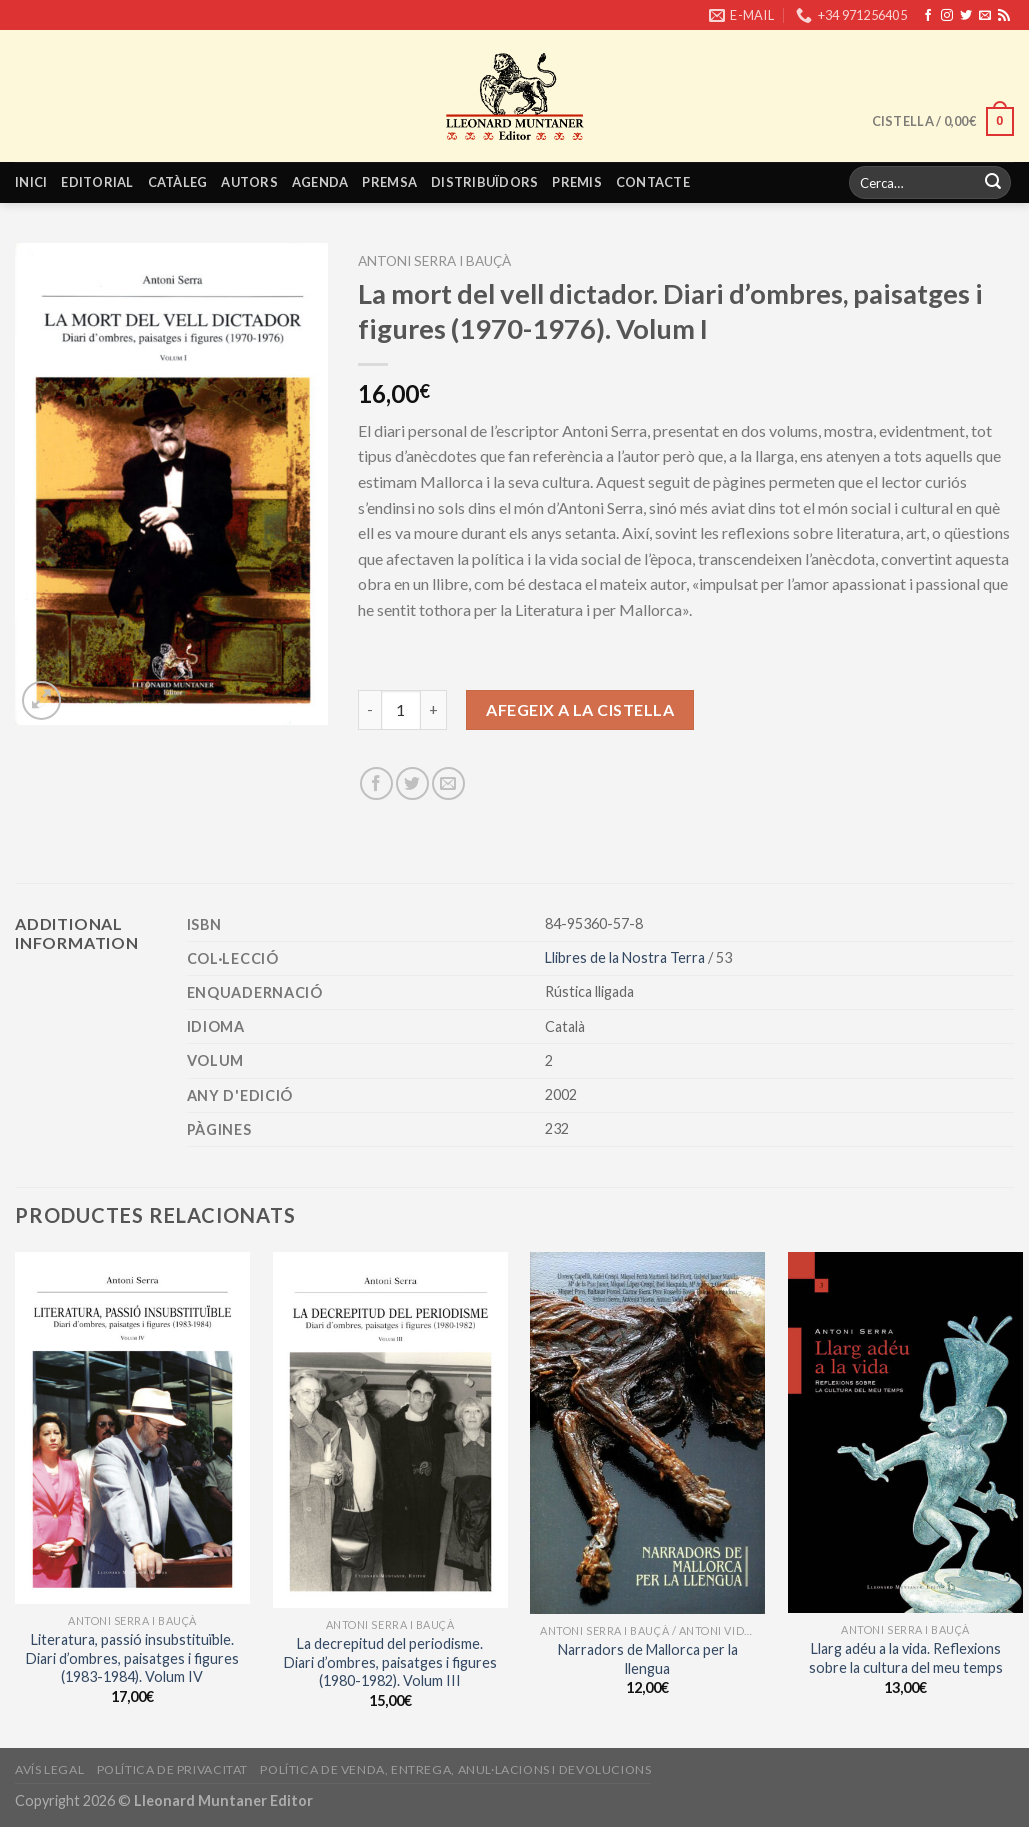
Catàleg (178, 182)
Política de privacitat (172, 1769)
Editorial (97, 182)
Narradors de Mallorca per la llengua (648, 1659)
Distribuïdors (484, 182)
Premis (577, 182)
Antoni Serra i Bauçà (434, 261)
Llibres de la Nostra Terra (626, 957)
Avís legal (49, 1769)
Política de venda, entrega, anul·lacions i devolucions (455, 1769)
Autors (249, 182)
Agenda (320, 182)
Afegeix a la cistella (580, 709)
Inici (31, 182)
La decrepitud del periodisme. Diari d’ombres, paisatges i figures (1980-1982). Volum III (390, 1662)
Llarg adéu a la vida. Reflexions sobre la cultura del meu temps (906, 1658)
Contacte (653, 182)
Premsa (389, 182)
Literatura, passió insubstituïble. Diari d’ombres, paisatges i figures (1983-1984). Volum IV (132, 1658)
